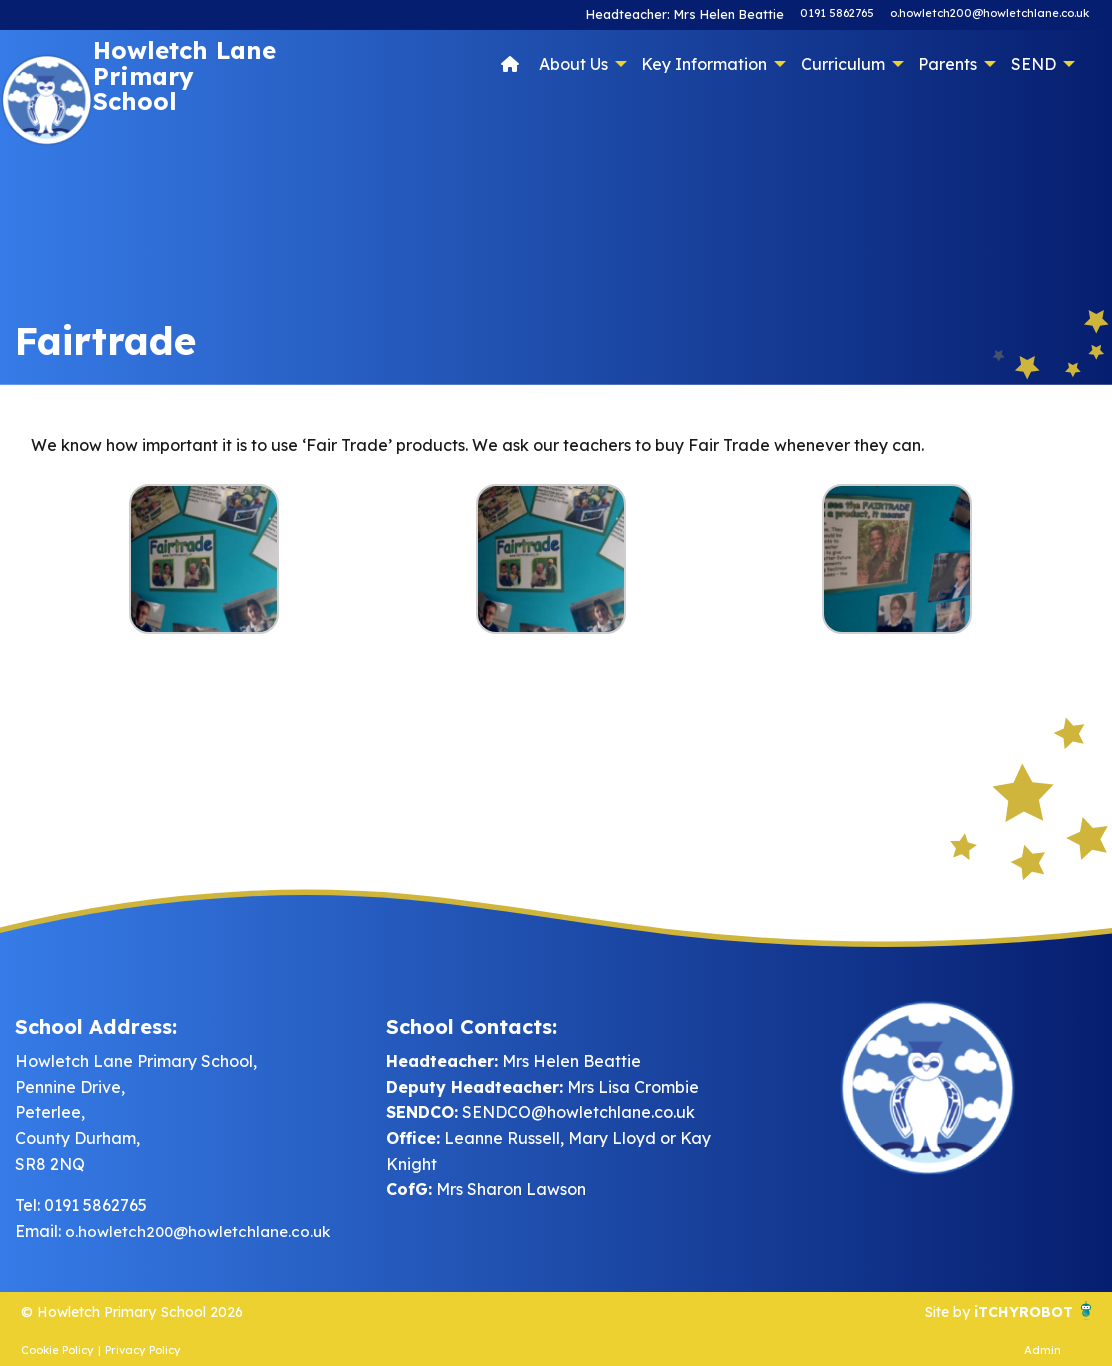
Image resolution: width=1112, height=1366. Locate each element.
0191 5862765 (837, 13)
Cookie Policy (57, 1350)
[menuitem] (510, 63)
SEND (1033, 64)
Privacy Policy (143, 1350)
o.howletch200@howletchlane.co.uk (989, 13)
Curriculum (843, 64)
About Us (573, 64)
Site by (935, 1311)
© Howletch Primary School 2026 (147, 1311)
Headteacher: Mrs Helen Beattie (693, 13)
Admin (1042, 1350)
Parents (947, 64)
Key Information (704, 64)
